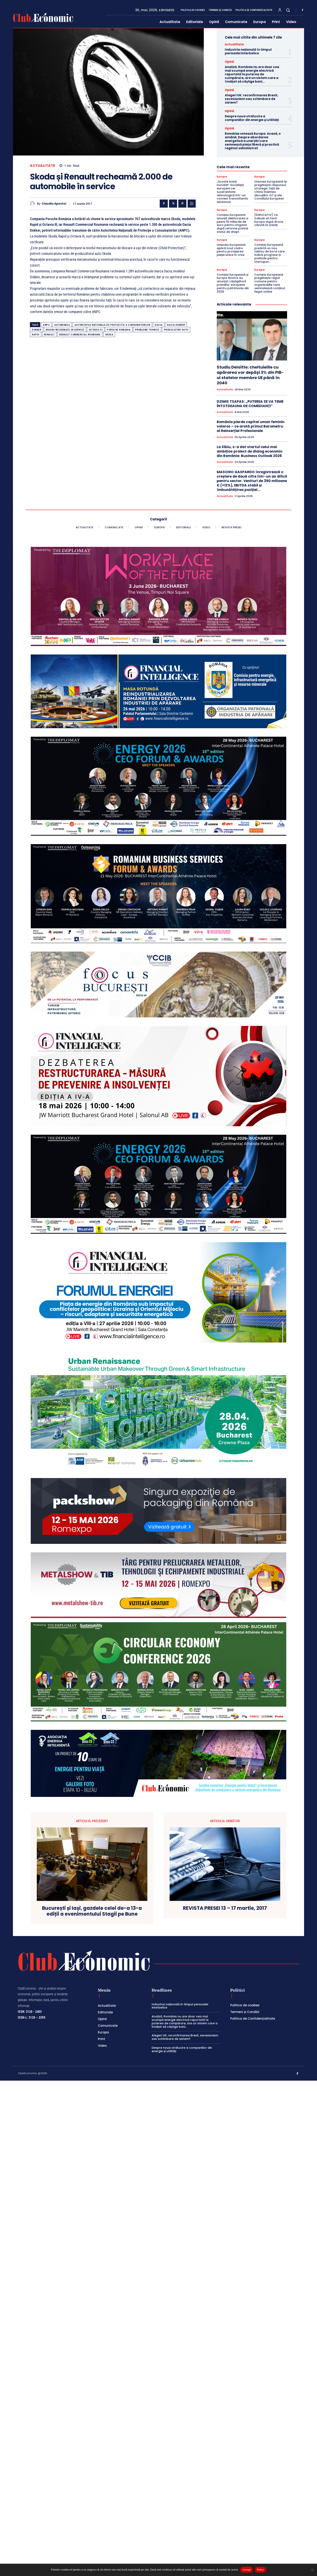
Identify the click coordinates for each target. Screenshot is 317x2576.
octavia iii (96, 329)
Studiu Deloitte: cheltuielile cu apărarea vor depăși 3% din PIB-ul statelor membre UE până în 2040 (250, 375)
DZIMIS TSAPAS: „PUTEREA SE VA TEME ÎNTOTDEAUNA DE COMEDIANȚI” (250, 403)
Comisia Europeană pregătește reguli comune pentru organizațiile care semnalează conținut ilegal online (269, 283)
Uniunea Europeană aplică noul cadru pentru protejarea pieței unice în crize (231, 250)
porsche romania (119, 329)
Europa (222, 176)
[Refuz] (312, 2570)
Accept (246, 2569)
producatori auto (176, 329)
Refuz (260, 2569)
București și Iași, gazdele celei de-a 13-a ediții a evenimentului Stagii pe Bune (92, 1988)
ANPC (46, 324)
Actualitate (42, 165)
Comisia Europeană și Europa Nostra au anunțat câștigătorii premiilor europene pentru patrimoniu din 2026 (233, 283)
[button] (288, 10)
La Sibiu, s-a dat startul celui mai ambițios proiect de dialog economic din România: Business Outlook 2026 (250, 451)
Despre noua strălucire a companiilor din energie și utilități (252, 118)
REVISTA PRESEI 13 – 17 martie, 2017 (225, 1985)
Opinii (229, 61)
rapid (35, 334)
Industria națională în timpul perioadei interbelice (248, 51)
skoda (109, 334)
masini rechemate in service (65, 329)
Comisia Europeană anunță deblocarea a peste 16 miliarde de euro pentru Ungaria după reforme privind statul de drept (232, 223)
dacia (159, 324)
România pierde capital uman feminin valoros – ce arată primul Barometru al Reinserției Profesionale (250, 426)
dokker (36, 329)
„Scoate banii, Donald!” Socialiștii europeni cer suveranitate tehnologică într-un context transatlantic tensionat (232, 192)
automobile (62, 324)
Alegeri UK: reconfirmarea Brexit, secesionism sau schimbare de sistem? (251, 99)
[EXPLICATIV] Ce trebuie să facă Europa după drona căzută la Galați (268, 220)
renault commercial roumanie (80, 334)
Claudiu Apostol (54, 203)
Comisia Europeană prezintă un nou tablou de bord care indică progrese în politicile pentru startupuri (269, 253)
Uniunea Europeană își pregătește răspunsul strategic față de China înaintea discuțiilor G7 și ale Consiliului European (270, 190)
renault (49, 334)
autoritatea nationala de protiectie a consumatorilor (112, 324)
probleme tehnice (147, 329)
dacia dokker (176, 324)
